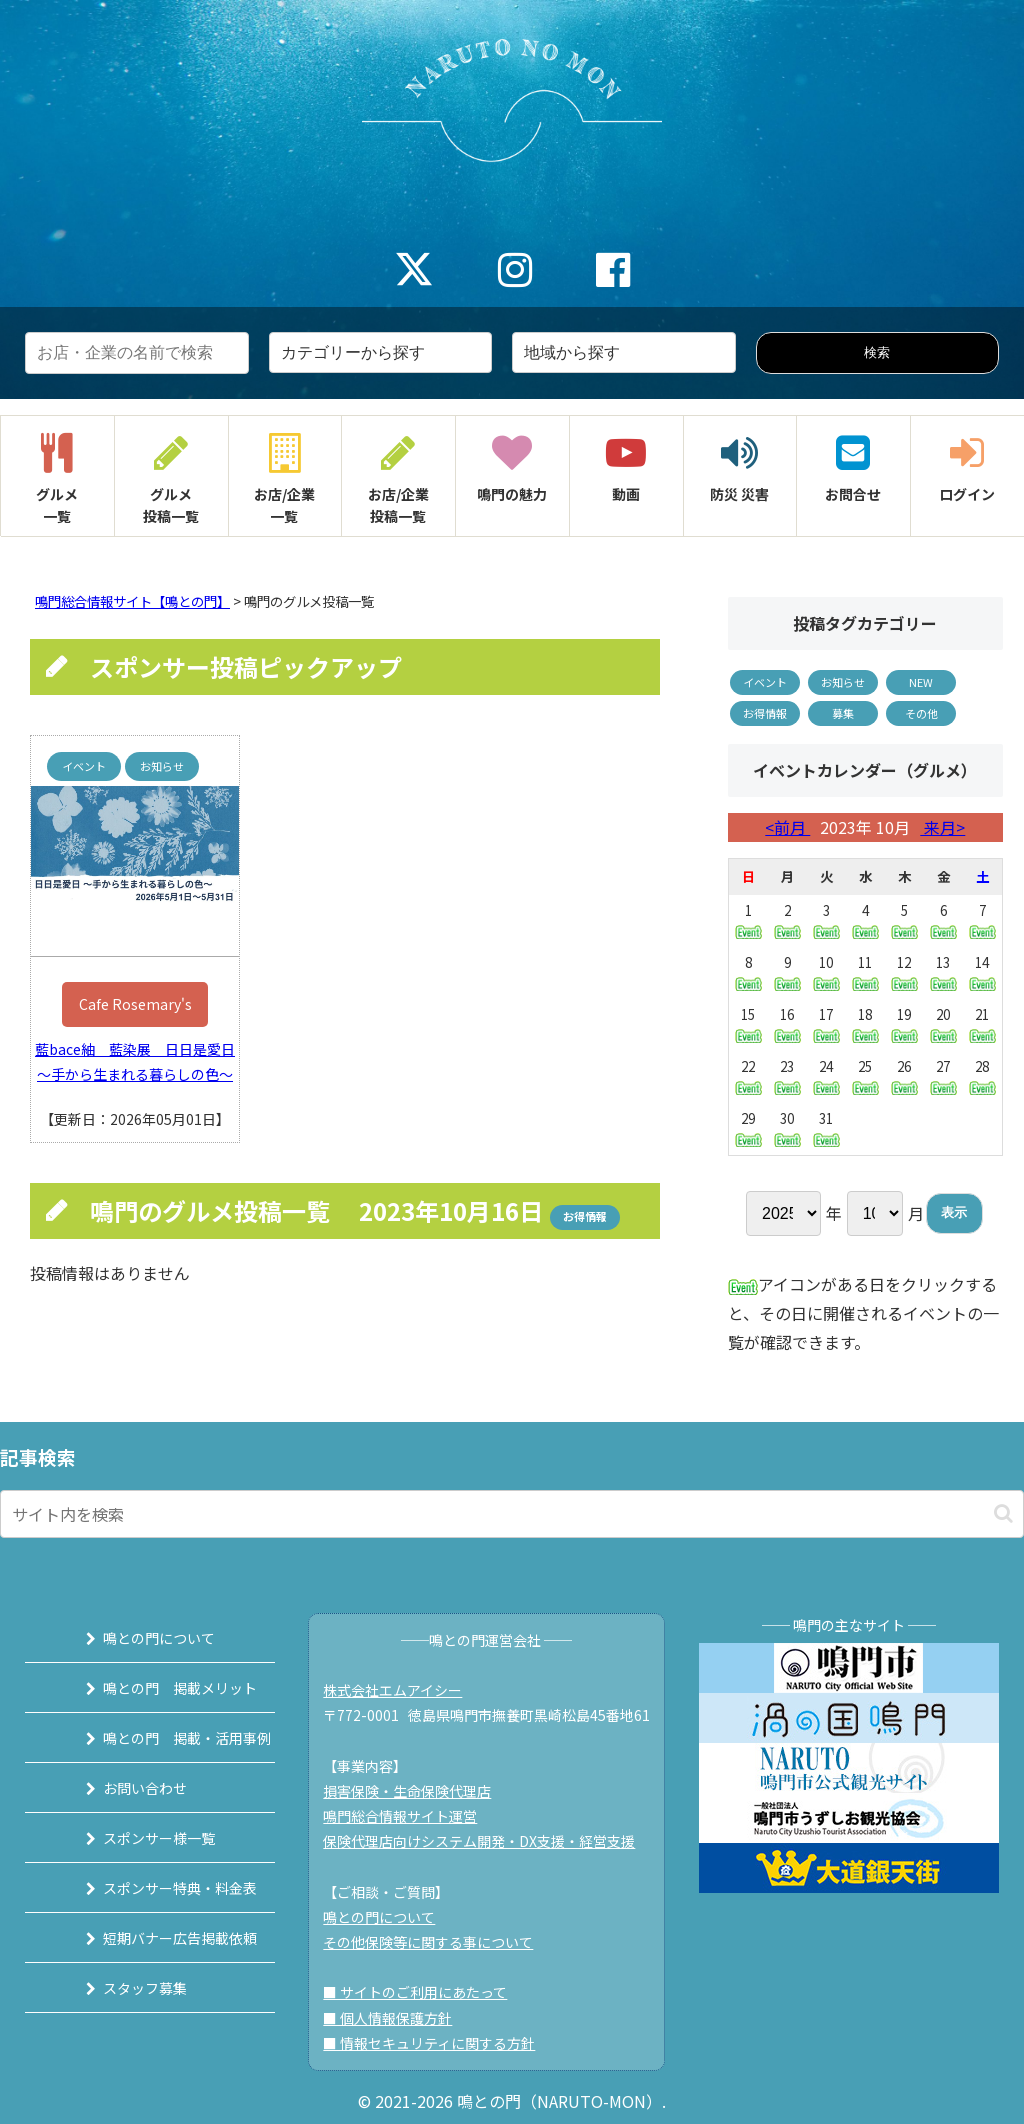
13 (943, 972)
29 (748, 1128)
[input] (512, 1514)
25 (865, 1076)
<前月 (787, 827)
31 (826, 1128)
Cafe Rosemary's (135, 1004)
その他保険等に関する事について (438, 1942)
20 (943, 1024)
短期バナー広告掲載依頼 (158, 1938)
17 (826, 1024)
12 (904, 972)
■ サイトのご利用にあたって (425, 1992)
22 (748, 1076)
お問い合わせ (123, 1788)
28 (982, 1076)
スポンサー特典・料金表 (158, 1888)
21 (982, 1024)
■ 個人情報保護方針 (397, 2018)
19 (904, 1024)
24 (826, 1076)
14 (982, 972)
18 (865, 1024)
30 (787, 1128)
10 (826, 972)
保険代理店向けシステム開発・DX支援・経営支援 (489, 1841)
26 (904, 1076)
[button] (1003, 1513)
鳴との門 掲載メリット (158, 1688)
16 (787, 1024)
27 (943, 1076)
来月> (942, 827)
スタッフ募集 (123, 1988)
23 (787, 1076)
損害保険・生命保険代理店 (417, 1791)
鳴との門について (137, 1638)
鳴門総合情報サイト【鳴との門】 (132, 601)
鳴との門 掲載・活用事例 (165, 1738)
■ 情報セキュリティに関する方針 (439, 2043)
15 (748, 1024)
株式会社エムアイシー (402, 1690)
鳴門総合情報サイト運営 (410, 1816)
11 (865, 972)
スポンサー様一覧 (137, 1838)
